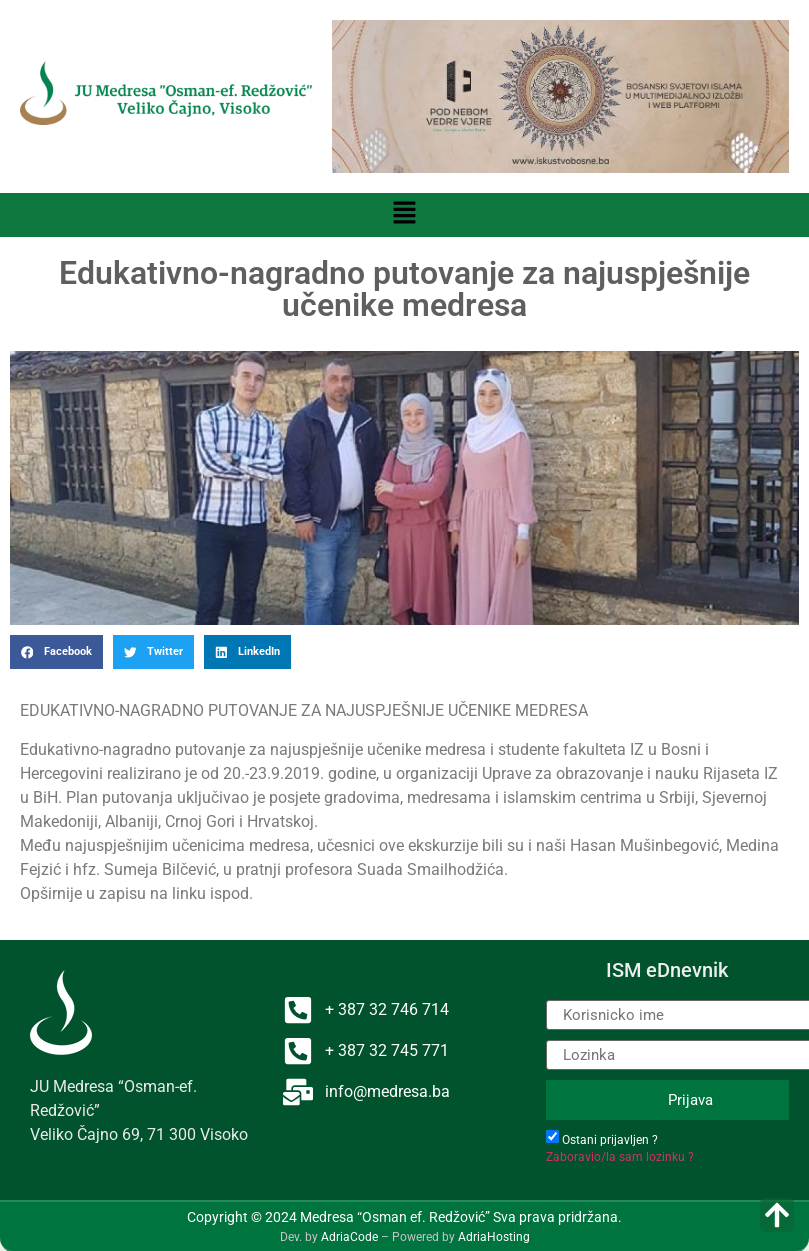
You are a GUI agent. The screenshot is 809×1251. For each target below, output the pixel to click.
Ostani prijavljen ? (610, 1140)
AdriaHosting (494, 1237)
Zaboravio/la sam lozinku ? (620, 1157)
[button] (404, 215)
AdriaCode (349, 1237)
